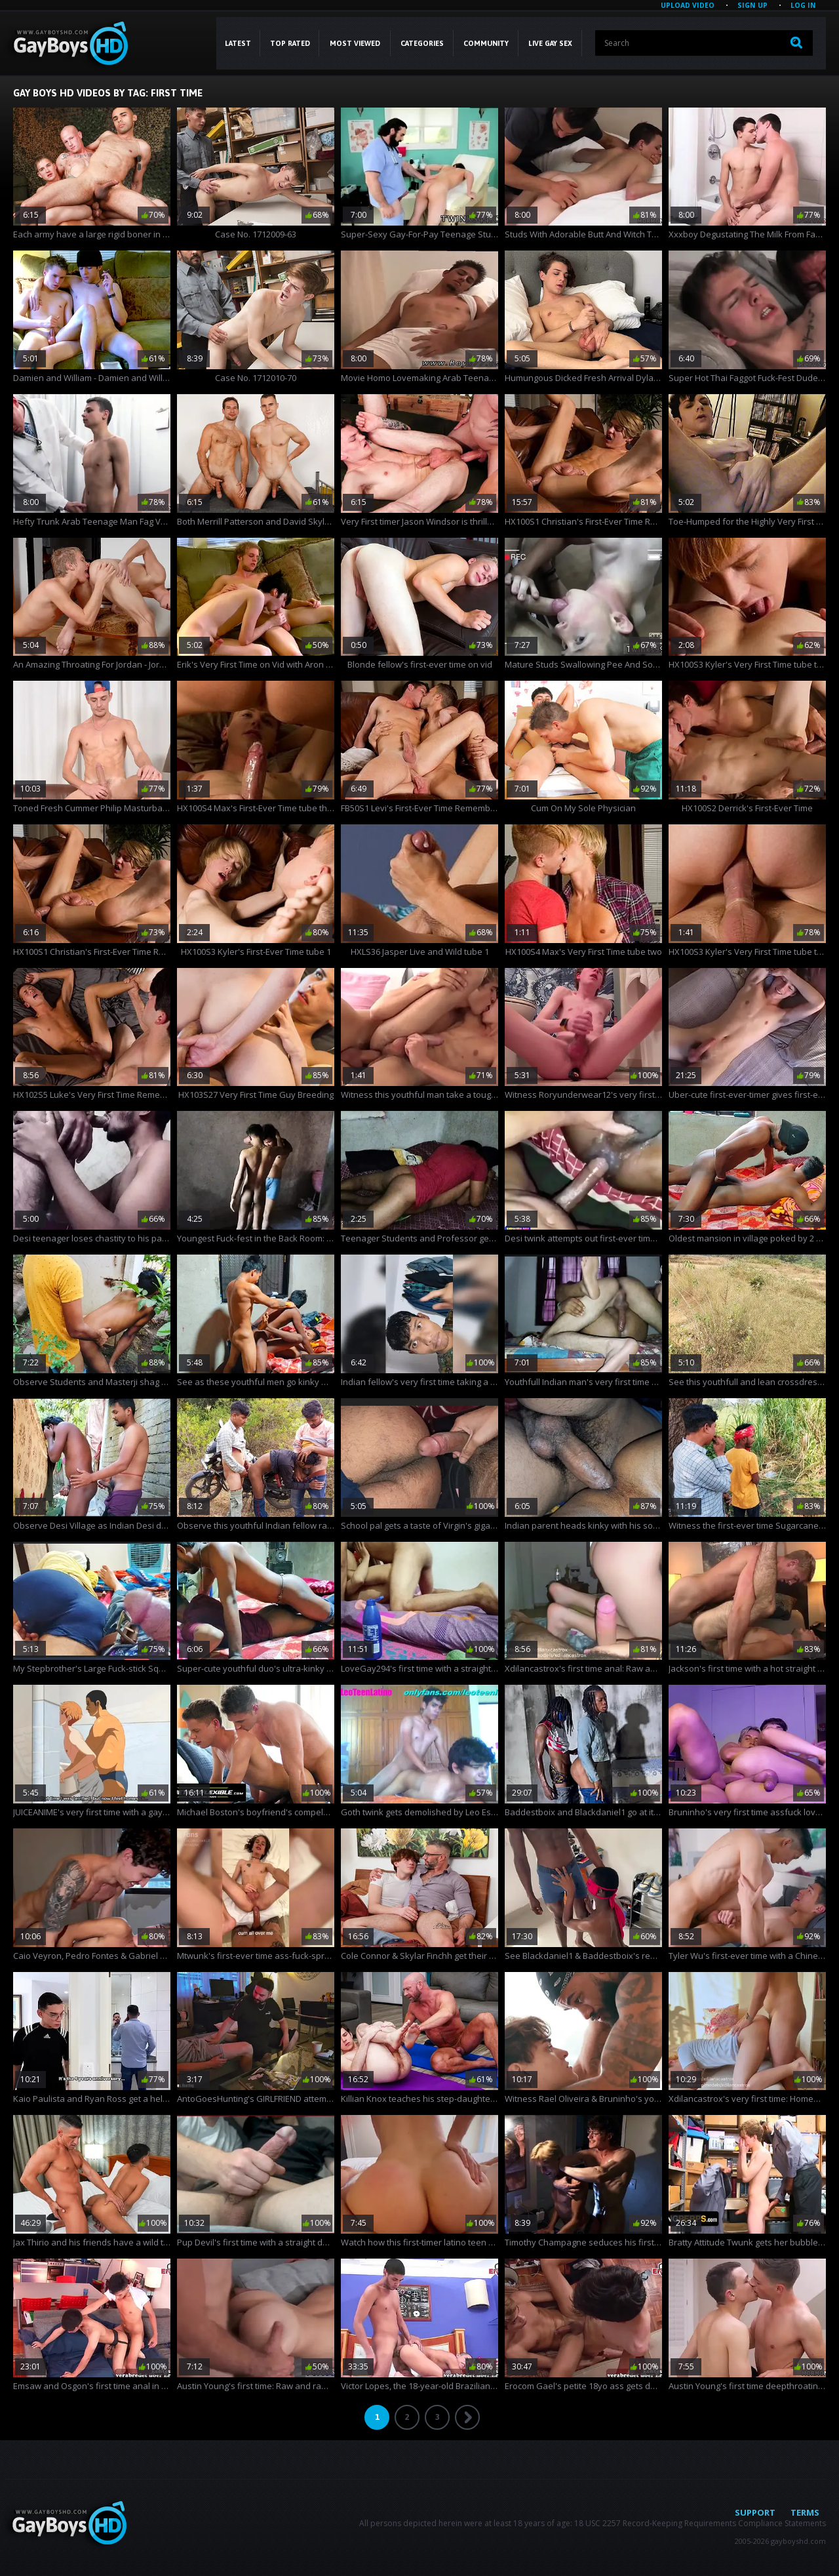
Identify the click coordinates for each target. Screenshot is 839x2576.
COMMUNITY (486, 43)
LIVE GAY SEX (550, 43)
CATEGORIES (422, 43)
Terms (804, 2512)
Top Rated (290, 43)
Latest (238, 43)
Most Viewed (355, 43)
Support (755, 2512)
